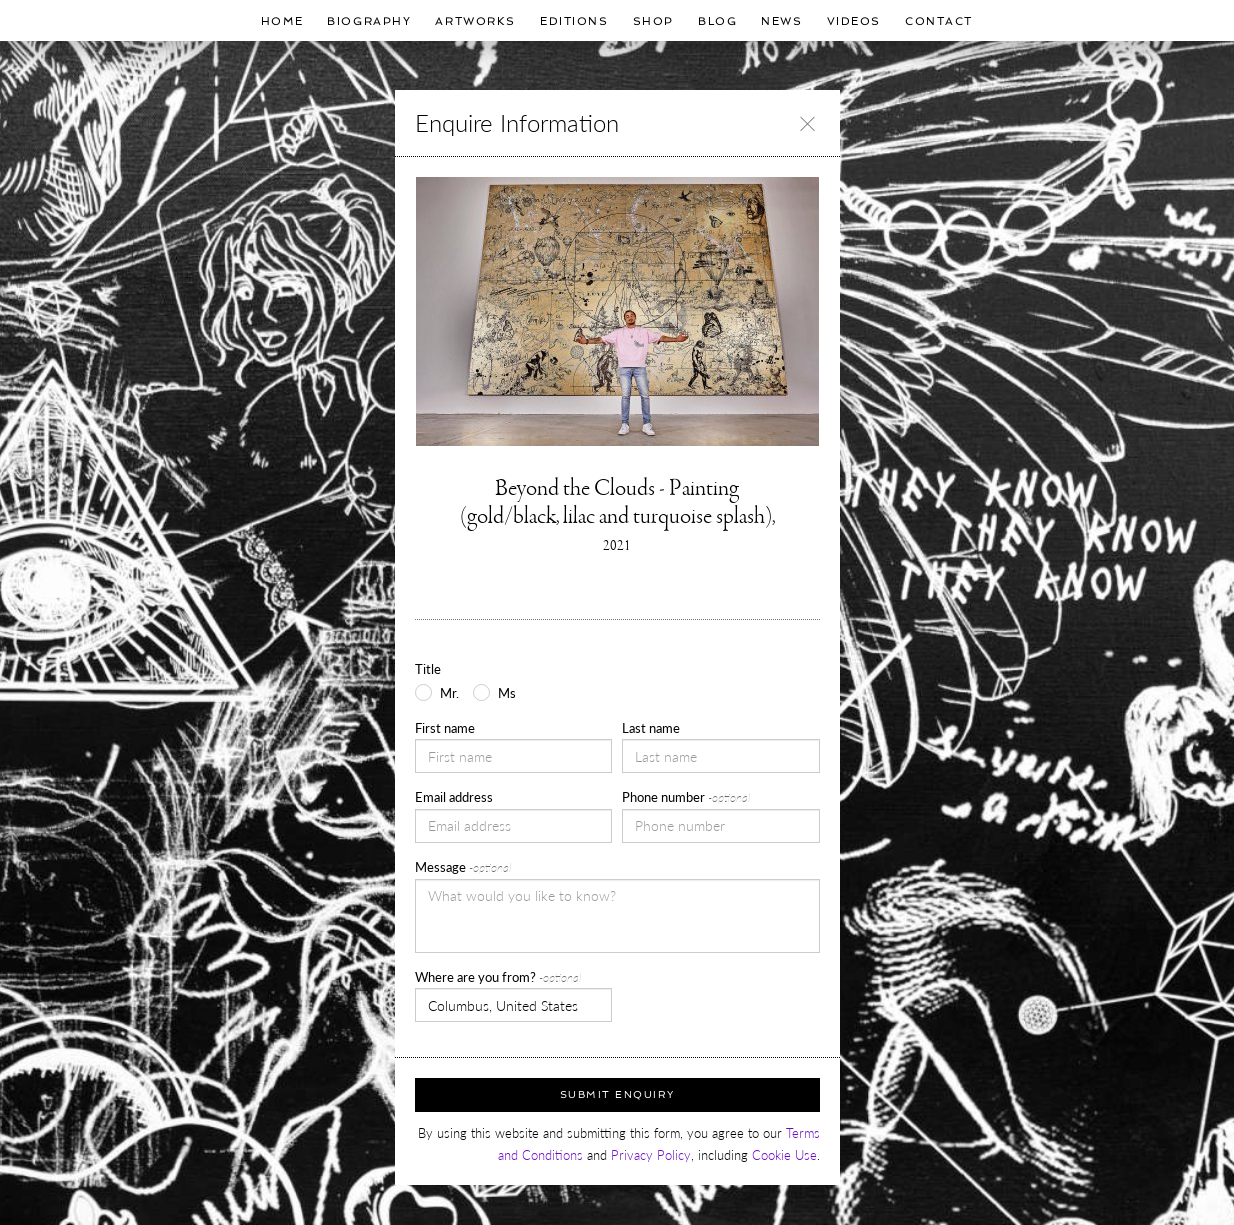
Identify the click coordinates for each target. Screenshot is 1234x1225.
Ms (507, 693)
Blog (717, 21)
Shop (653, 21)
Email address (454, 797)
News (781, 21)
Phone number (686, 797)
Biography (369, 21)
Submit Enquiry (617, 1094)
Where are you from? (498, 977)
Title (428, 669)
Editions (574, 21)
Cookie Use (784, 1155)
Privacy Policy (651, 1155)
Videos (854, 21)
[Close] (807, 123)
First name (445, 728)
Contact (939, 21)
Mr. (449, 693)
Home (282, 21)
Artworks (475, 21)
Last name (651, 728)
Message (463, 867)
